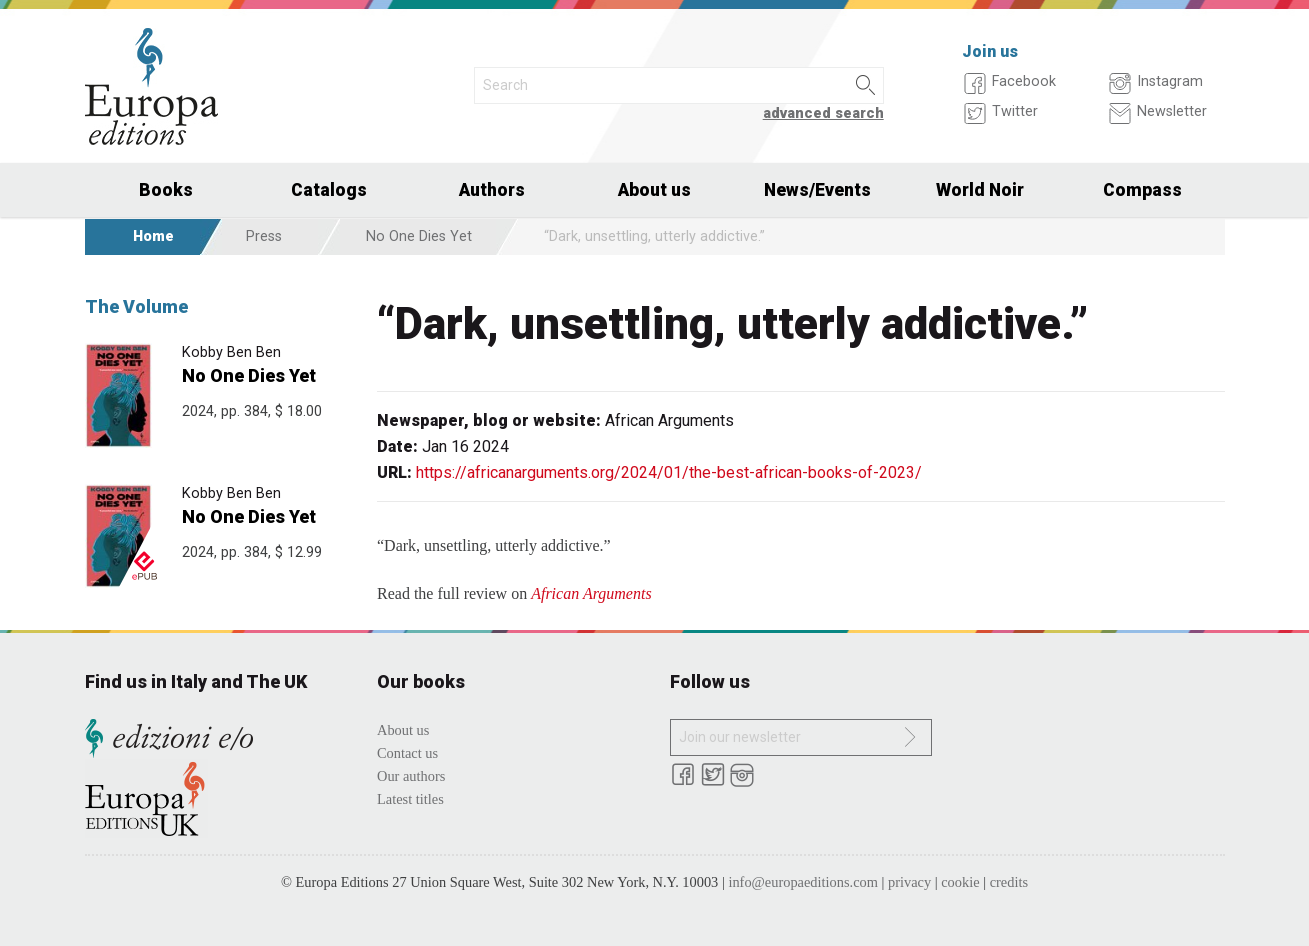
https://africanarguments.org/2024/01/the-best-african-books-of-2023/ (669, 472)
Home (153, 236)
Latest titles (410, 799)
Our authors (411, 776)
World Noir (980, 190)
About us (654, 190)
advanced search (823, 113)
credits (1009, 882)
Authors (492, 190)
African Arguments (591, 593)
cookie (960, 882)
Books (166, 190)
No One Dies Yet (419, 236)
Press (264, 236)
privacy (909, 882)
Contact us (407, 753)
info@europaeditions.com (803, 882)
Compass (1142, 190)
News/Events (817, 190)
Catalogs (329, 190)
